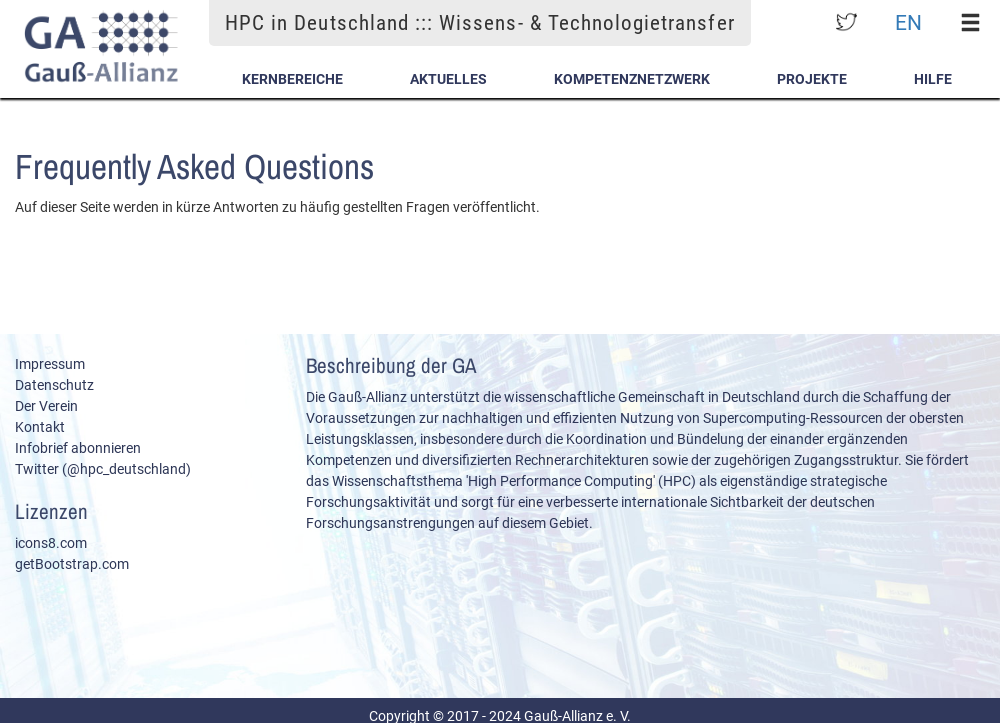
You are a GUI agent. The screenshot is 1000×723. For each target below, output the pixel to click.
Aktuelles (448, 79)
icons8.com (51, 543)
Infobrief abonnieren (78, 448)
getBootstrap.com (72, 564)
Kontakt (40, 427)
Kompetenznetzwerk (632, 79)
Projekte (812, 79)
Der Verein (46, 406)
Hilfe (933, 79)
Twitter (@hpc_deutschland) (103, 469)
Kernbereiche (292, 79)
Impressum (50, 364)
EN (908, 22)
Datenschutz (54, 385)
